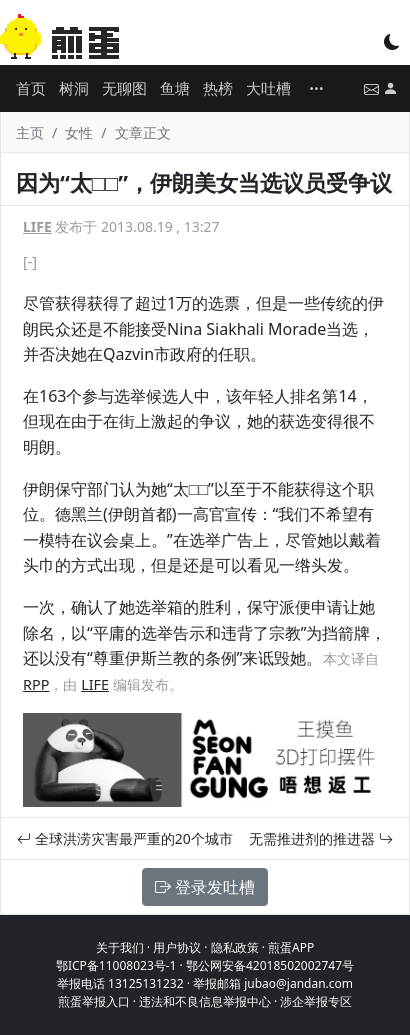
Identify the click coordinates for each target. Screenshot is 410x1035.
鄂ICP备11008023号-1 (116, 965)
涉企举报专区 (316, 1001)
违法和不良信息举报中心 (205, 1001)
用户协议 (177, 947)
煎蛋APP (291, 947)
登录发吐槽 (205, 887)
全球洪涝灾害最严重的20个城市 (125, 838)
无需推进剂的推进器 (321, 838)
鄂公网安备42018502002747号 (270, 965)
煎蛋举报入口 (94, 1001)
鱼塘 (175, 88)
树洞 (74, 88)
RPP (36, 684)
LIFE (37, 226)
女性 (79, 132)
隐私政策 (235, 947)
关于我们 (120, 947)
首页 (31, 88)
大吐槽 (268, 88)
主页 (30, 132)
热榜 (218, 88)
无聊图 (124, 88)
